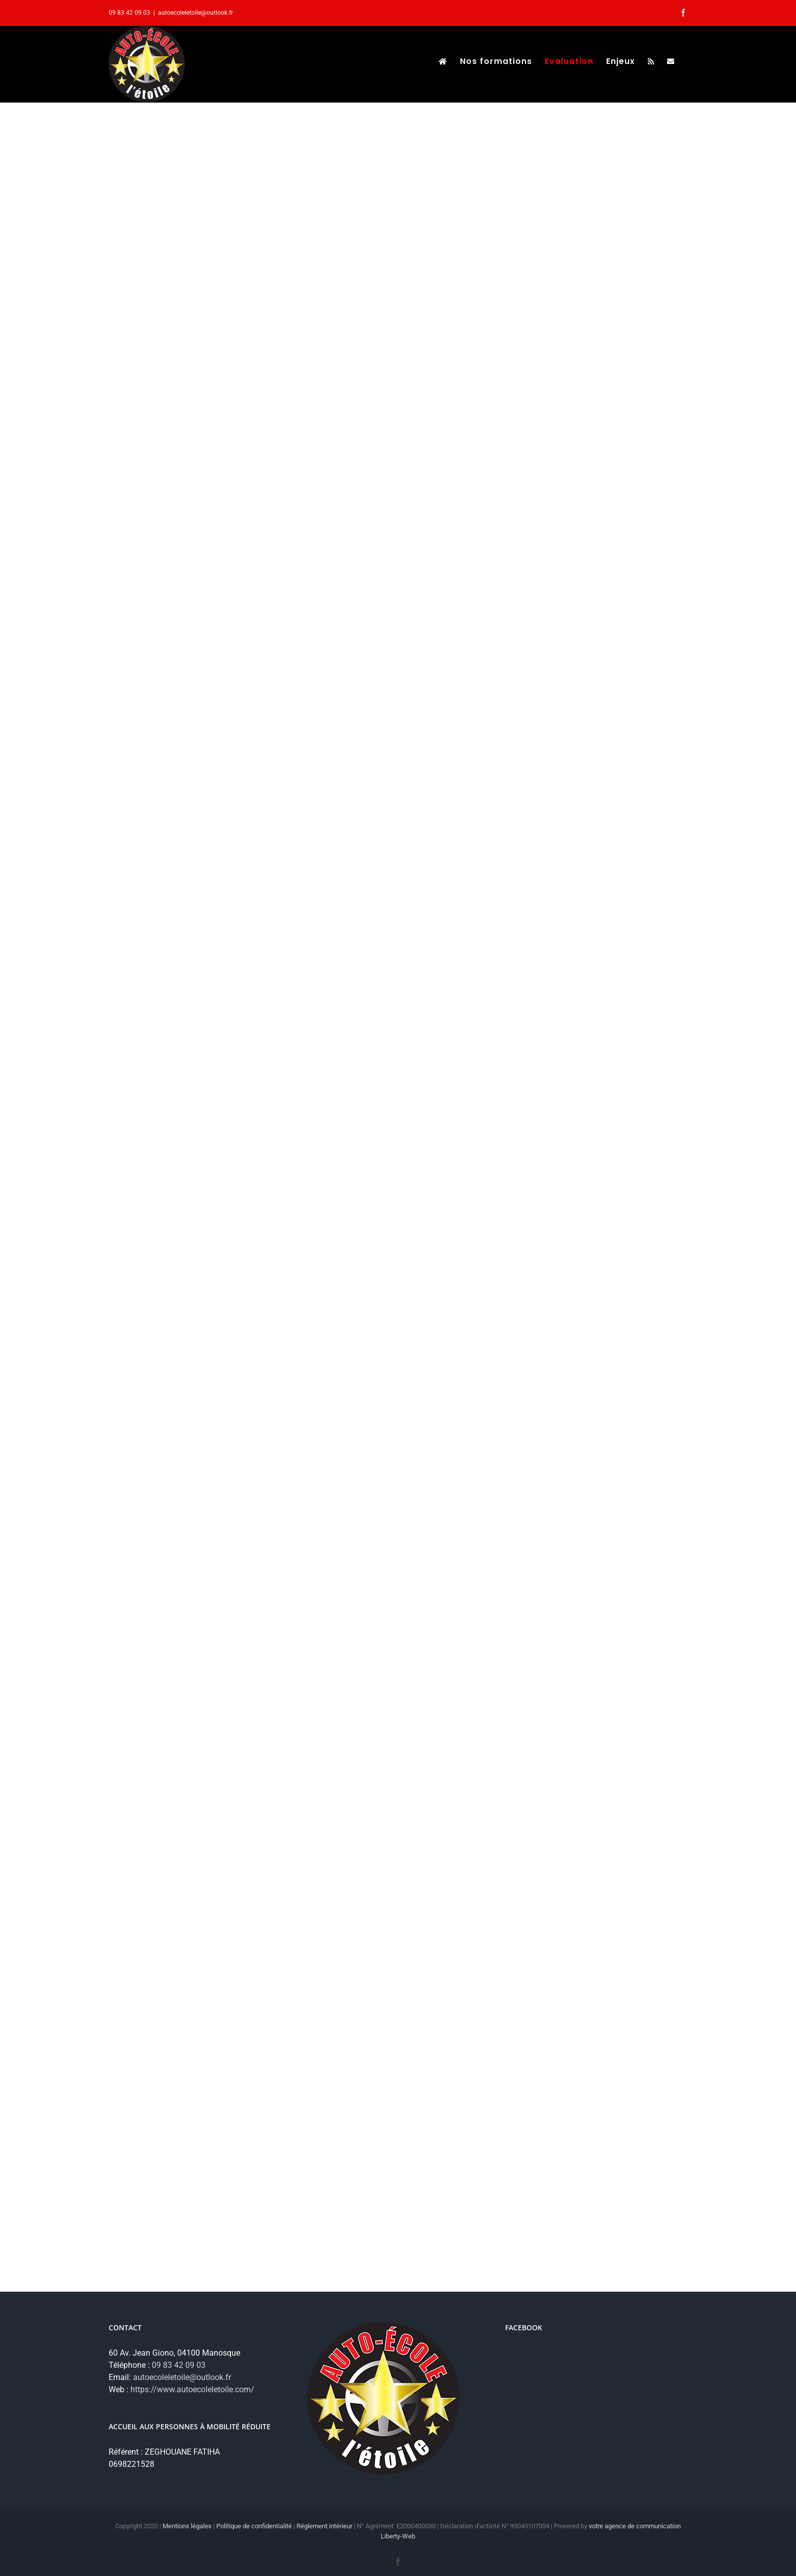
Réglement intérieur (324, 2526)
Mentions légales (187, 2526)
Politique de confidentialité (254, 2526)
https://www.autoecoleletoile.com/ (192, 2389)
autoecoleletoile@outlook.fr (195, 12)
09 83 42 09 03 (179, 2365)
